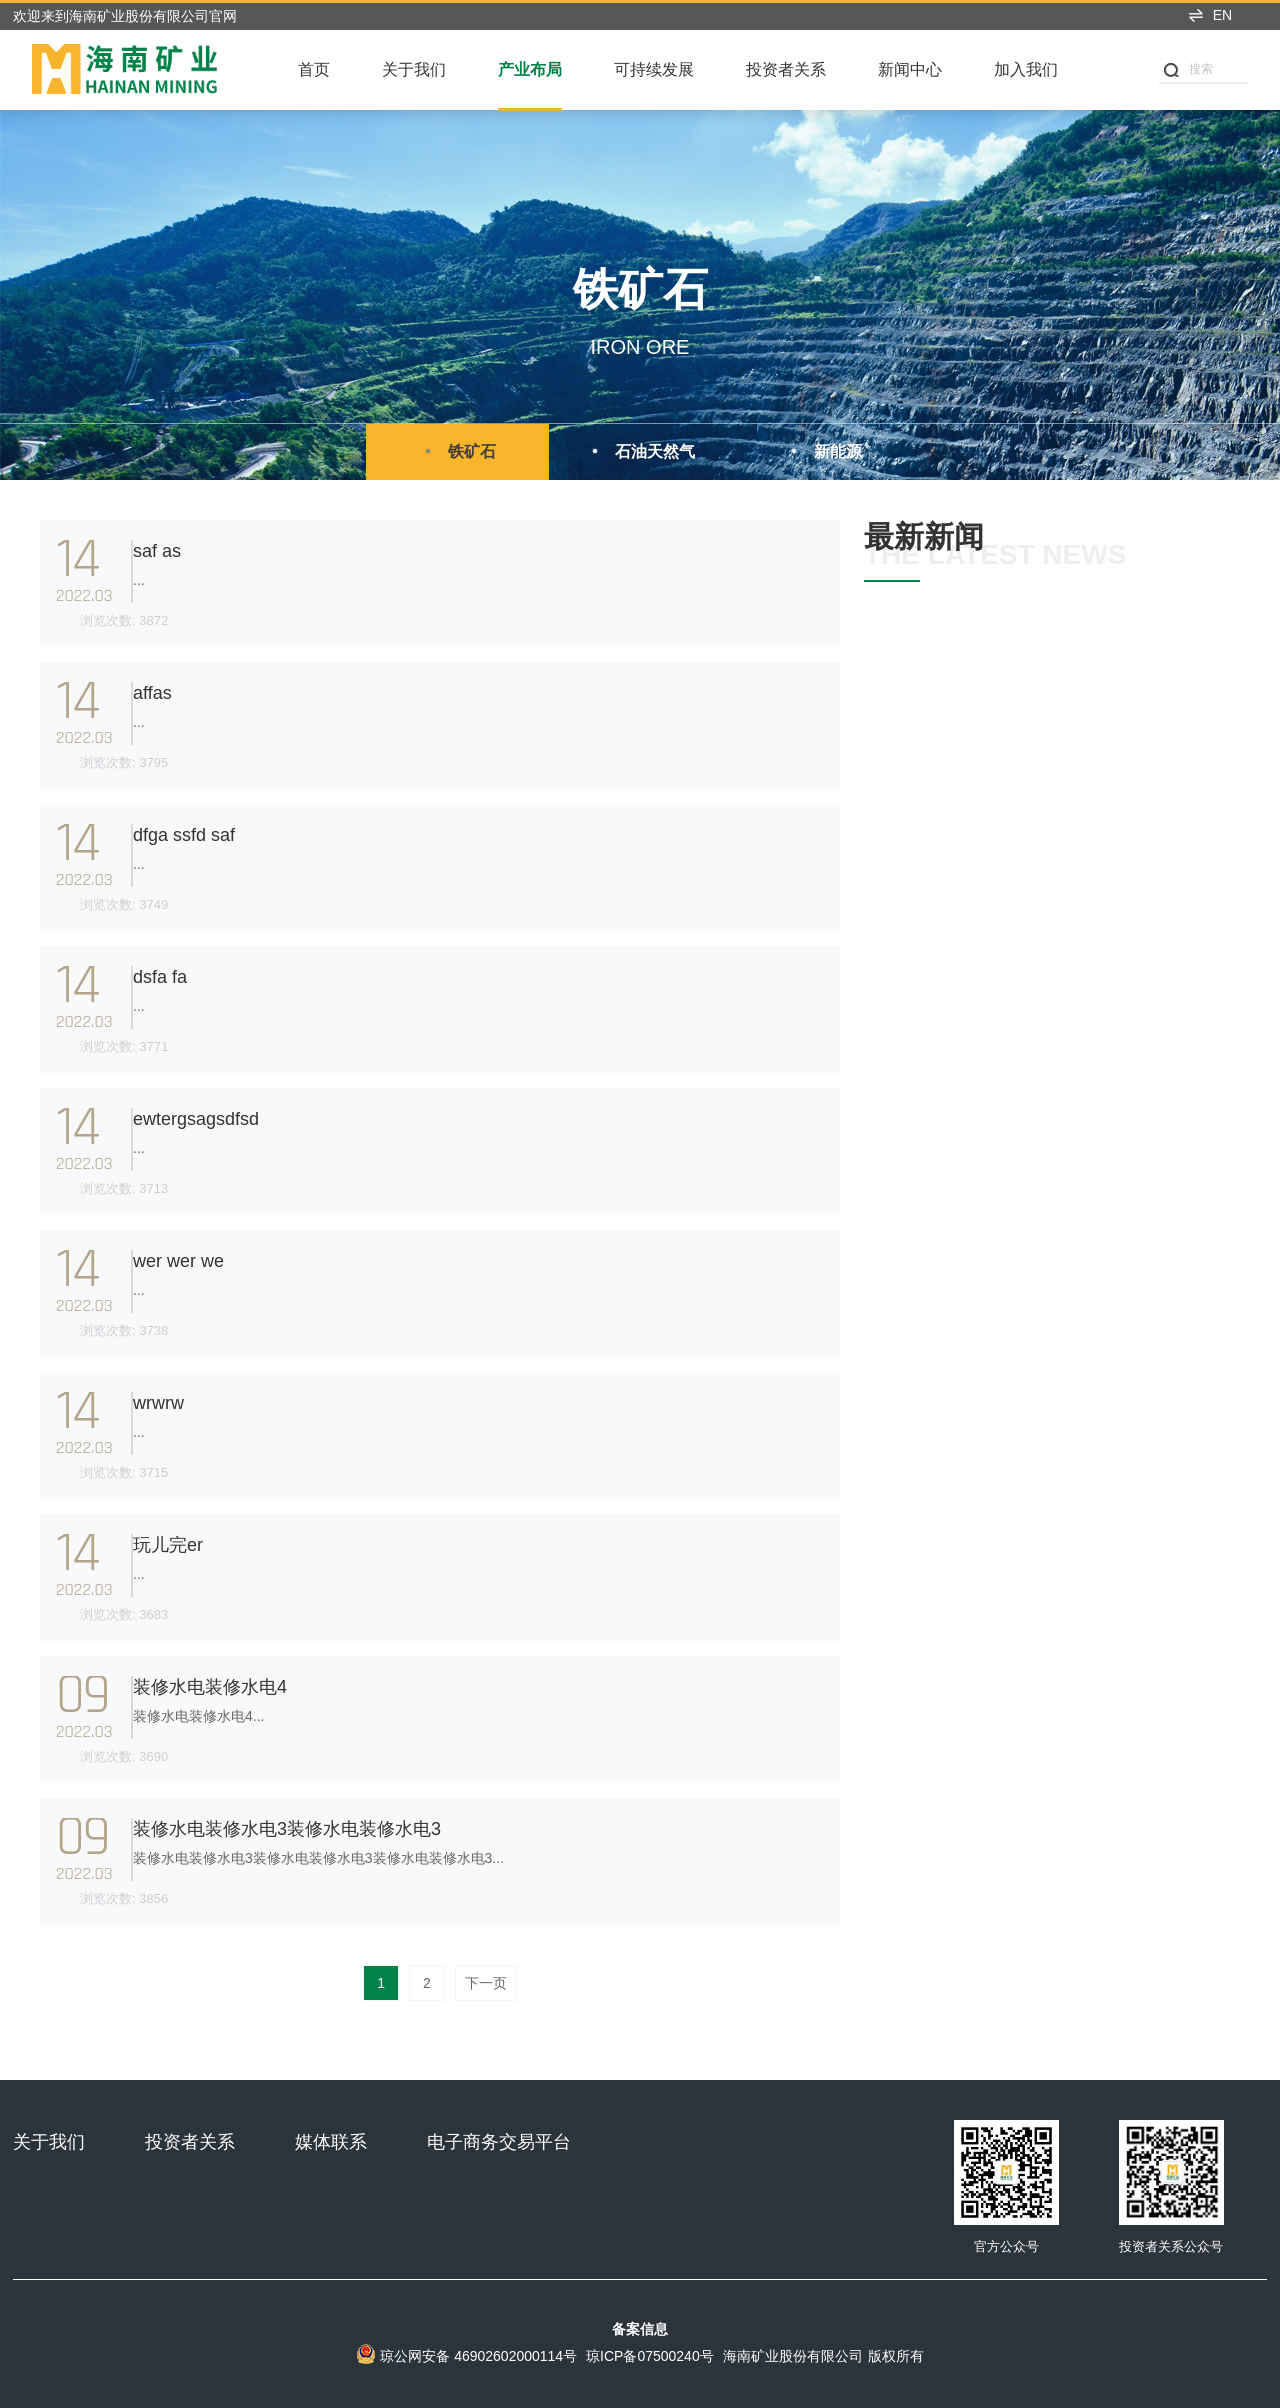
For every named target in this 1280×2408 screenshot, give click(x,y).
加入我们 (1026, 69)
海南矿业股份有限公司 (793, 2356)
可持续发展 (654, 69)
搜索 (1188, 69)
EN (1210, 15)
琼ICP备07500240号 (650, 2356)
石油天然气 (640, 451)
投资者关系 (786, 69)
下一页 (486, 1983)
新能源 (823, 451)
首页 (314, 69)
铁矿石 (457, 451)
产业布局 (530, 69)
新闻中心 (910, 69)
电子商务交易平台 (499, 2142)
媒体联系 (331, 2142)
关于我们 (414, 69)
